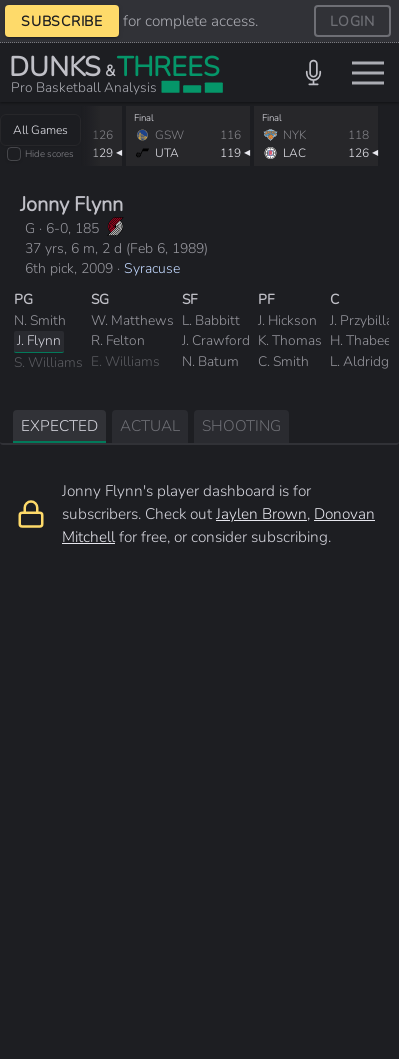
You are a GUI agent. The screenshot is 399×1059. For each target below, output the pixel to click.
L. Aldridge (363, 361)
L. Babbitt (211, 320)
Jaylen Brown (261, 513)
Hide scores (49, 153)
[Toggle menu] (368, 73)
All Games (40, 130)
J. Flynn (39, 340)
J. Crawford (216, 340)
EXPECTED (59, 425)
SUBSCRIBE (62, 21)
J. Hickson (287, 320)
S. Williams (48, 362)
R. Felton (118, 340)
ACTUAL (150, 425)
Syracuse (152, 268)
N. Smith (40, 320)
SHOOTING (241, 425)
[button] (313, 72)
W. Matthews (132, 320)
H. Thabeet (363, 340)
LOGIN (352, 21)
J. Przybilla (361, 320)
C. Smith (283, 361)
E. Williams (125, 361)
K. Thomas (290, 340)
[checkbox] (14, 154)
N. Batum (210, 361)
